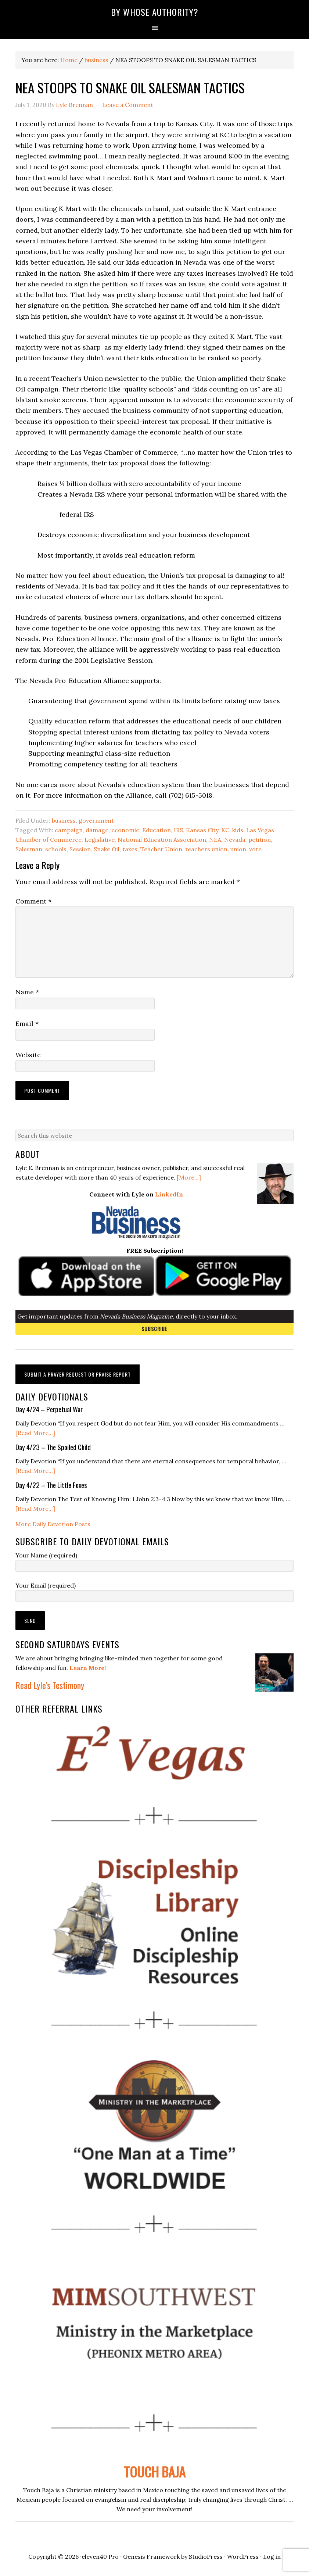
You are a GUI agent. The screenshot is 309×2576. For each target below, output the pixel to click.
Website (28, 1055)
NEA (215, 839)
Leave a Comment (127, 104)
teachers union (206, 849)
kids (237, 830)
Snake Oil (106, 849)
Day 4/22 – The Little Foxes (51, 1485)
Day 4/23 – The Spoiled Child (53, 1447)
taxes (129, 849)
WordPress (243, 2556)
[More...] (189, 1177)
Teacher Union (161, 849)
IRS (178, 830)
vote (255, 849)
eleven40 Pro (100, 2556)
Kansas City (202, 830)
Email (27, 1023)
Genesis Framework (151, 2556)
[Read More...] (35, 1433)
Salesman (28, 849)
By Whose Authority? (154, 11)
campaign (69, 830)
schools (56, 849)
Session (80, 849)
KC (225, 830)
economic (125, 830)
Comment (33, 901)
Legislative (100, 839)
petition (259, 839)
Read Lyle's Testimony (49, 1685)
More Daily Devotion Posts (52, 1524)
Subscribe (154, 1328)
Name (27, 992)
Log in (272, 2556)
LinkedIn (169, 1194)
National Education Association (162, 839)
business (64, 820)
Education (156, 830)
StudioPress (206, 2556)
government (96, 820)
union (238, 849)
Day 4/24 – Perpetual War (49, 1409)
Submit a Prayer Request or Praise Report (77, 1374)
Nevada (234, 839)
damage (97, 830)
